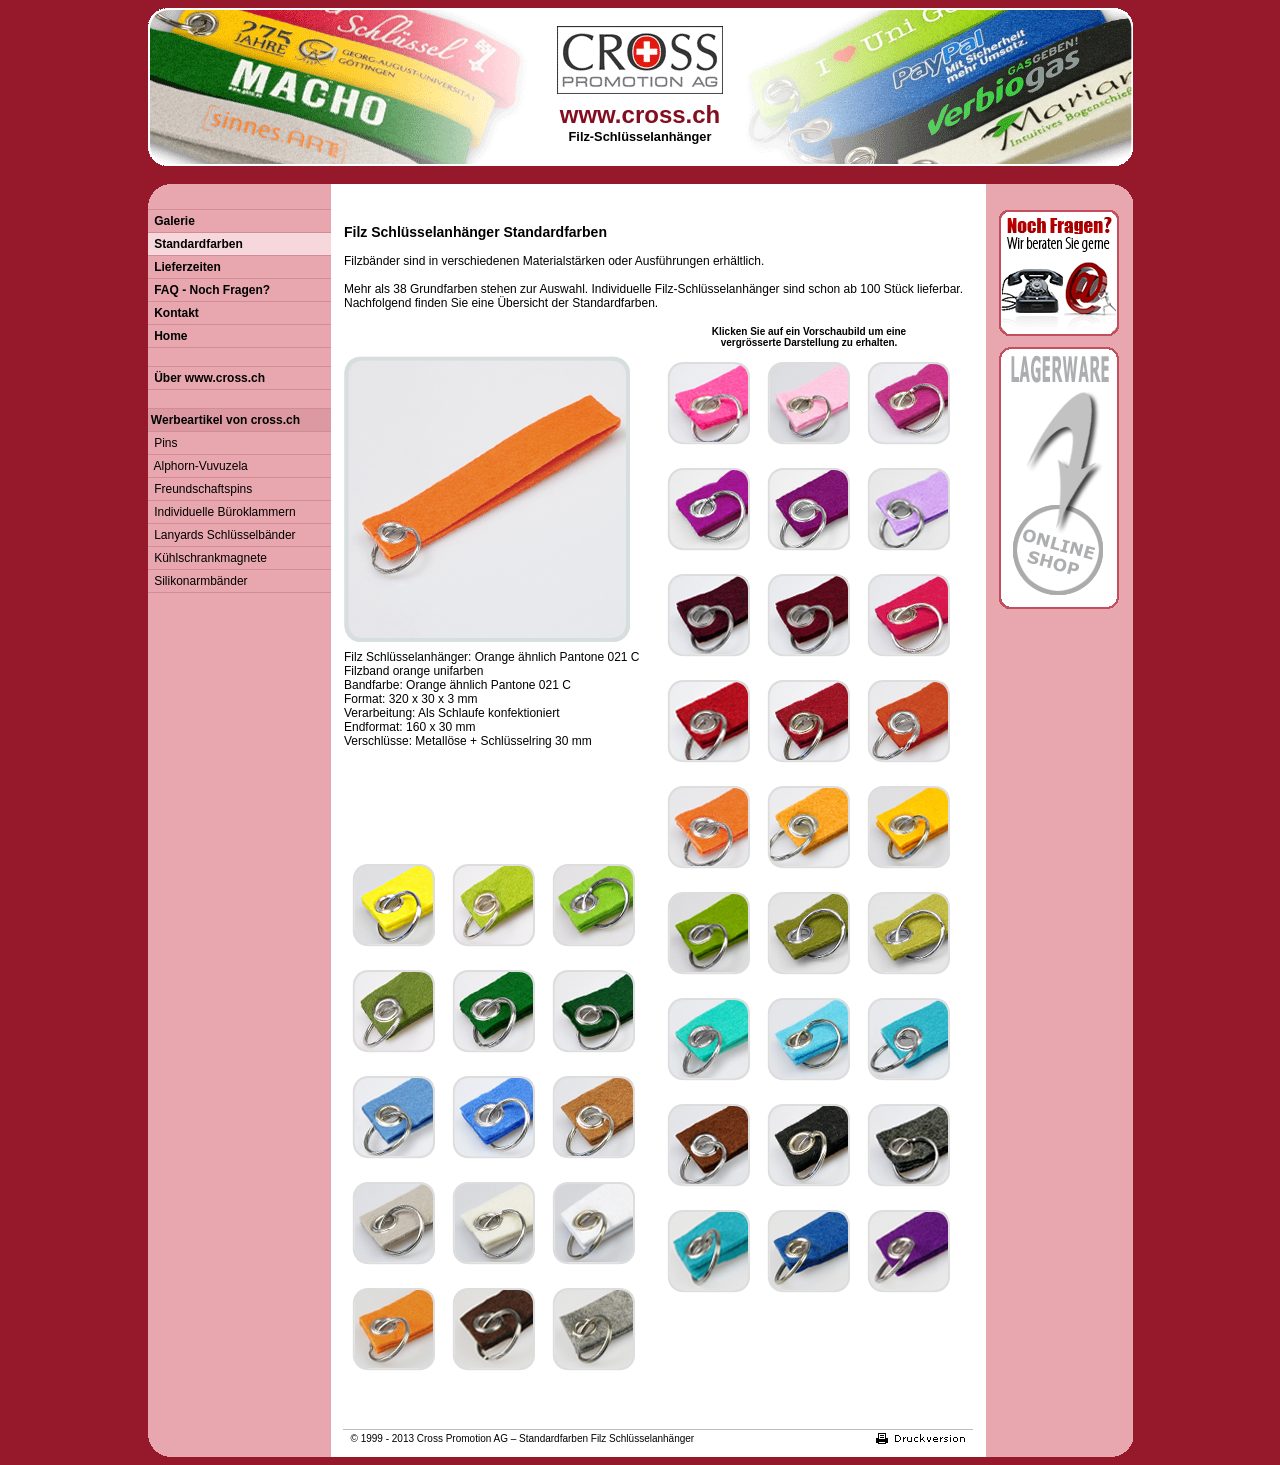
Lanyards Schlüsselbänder (222, 535)
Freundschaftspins (200, 489)
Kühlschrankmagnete (207, 558)
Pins (163, 443)
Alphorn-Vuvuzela (198, 466)
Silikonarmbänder (198, 581)
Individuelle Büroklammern (222, 512)
